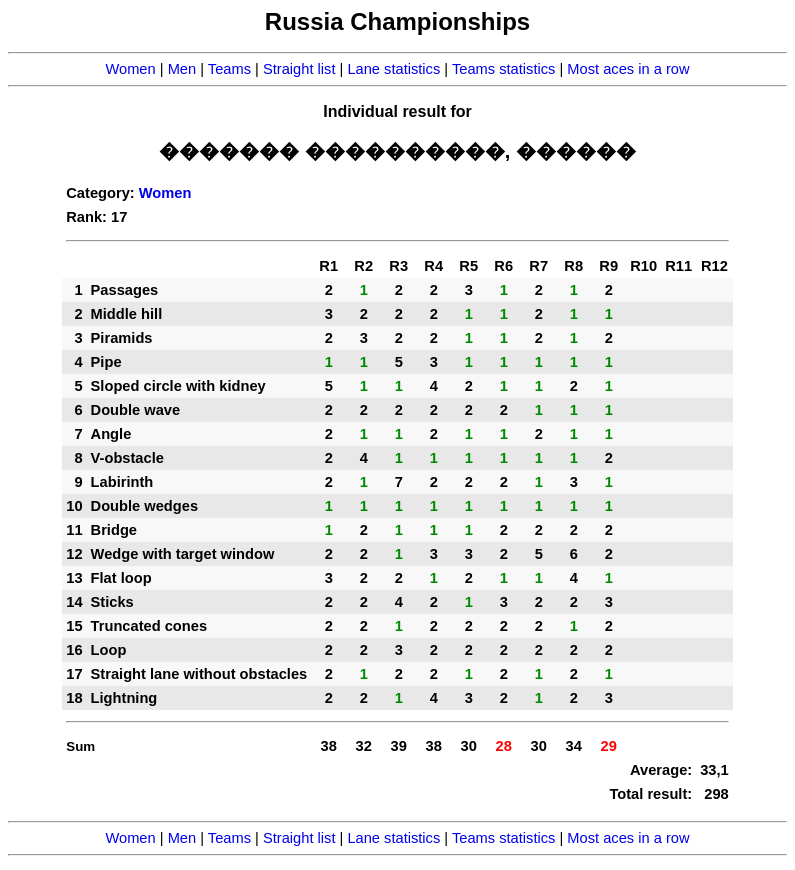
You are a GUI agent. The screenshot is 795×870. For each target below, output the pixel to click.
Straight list (299, 69)
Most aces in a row (628, 69)
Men (182, 69)
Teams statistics (503, 69)
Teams (229, 69)
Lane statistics (393, 69)
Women (130, 69)
